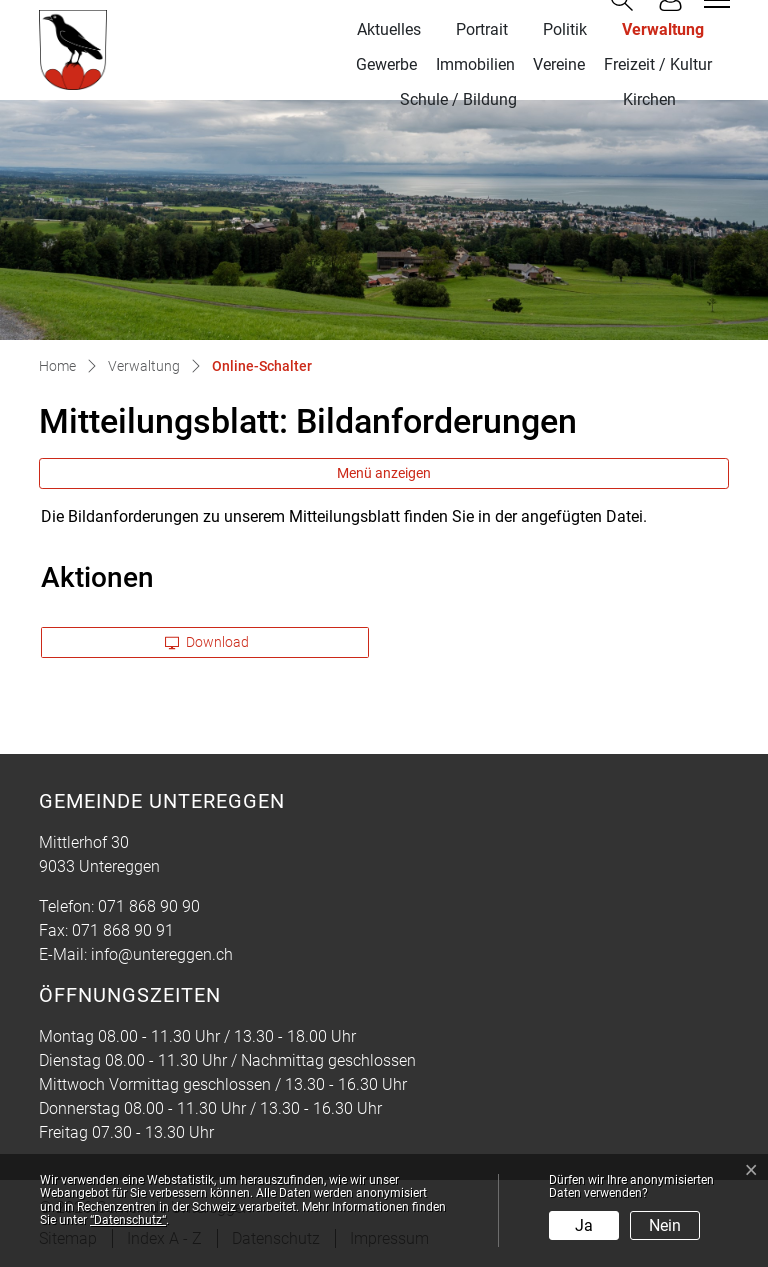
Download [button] (207, 642)
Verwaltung (663, 29)
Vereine (559, 64)
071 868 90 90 (149, 906)
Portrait (482, 29)
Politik (565, 29)
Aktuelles (389, 29)
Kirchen (649, 99)
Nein (665, 1225)
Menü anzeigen (384, 473)
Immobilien (475, 64)
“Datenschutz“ (128, 1220)
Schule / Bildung (458, 99)
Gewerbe (386, 64)
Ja (584, 1225)
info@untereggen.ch (162, 954)
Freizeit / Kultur (658, 64)
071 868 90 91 (123, 930)
